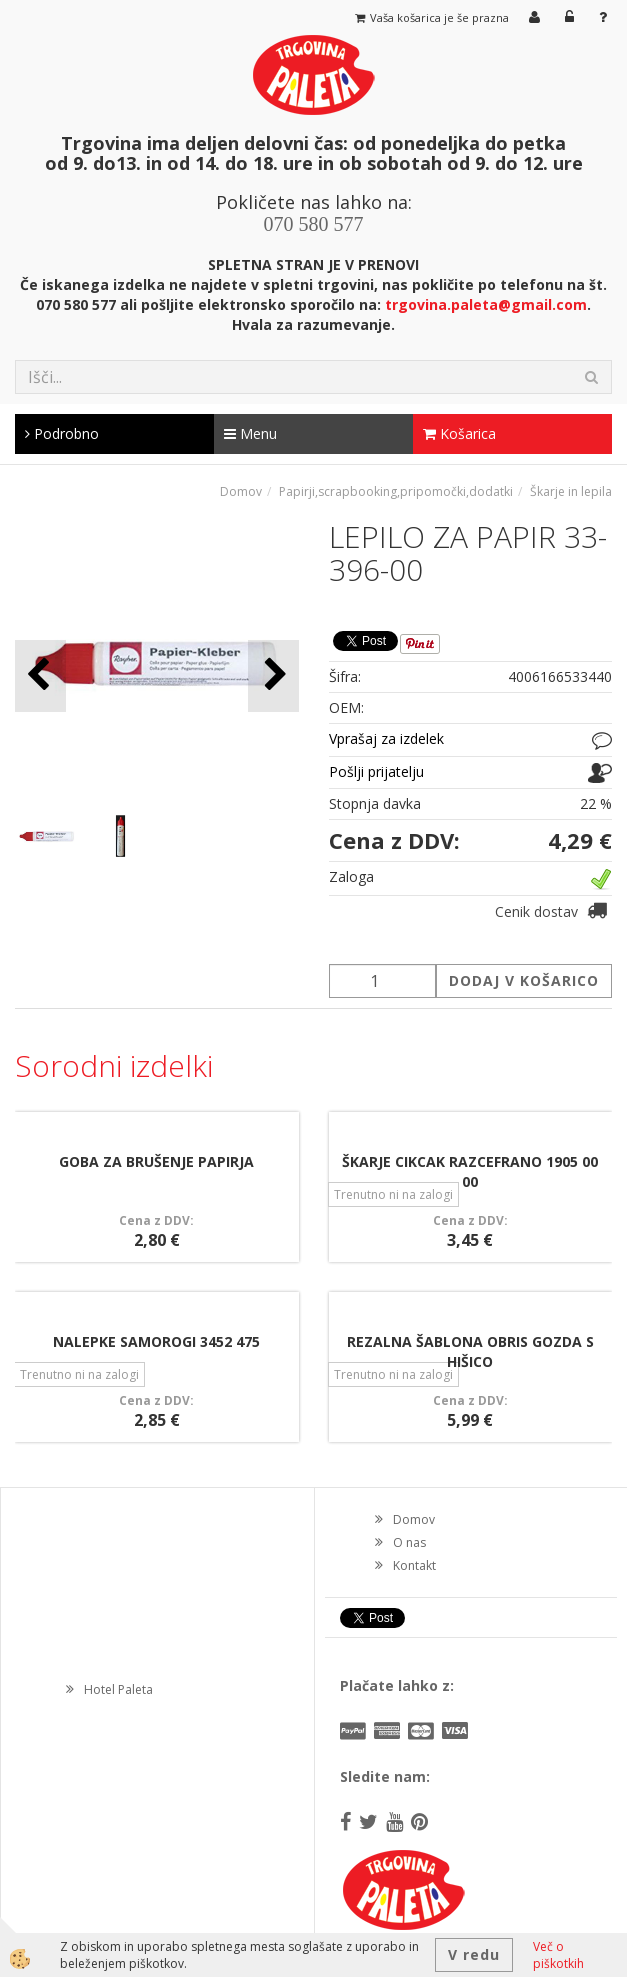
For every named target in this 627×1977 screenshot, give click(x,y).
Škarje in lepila (571, 491)
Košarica (459, 433)
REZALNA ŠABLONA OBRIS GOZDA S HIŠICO (470, 1351)
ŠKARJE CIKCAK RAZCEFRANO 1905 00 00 (470, 1171)
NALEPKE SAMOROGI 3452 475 (156, 1341)
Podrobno (62, 433)
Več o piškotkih (558, 1955)
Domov (241, 491)
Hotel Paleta (118, 1689)
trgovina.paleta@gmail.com (486, 304)
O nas (409, 1542)
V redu (474, 1954)
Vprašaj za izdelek (386, 738)
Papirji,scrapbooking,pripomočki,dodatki (396, 491)
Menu (250, 433)
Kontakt (414, 1565)
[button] (273, 675)
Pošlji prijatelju (376, 771)
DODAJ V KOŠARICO (524, 980)
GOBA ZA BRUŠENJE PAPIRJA (156, 1161)
